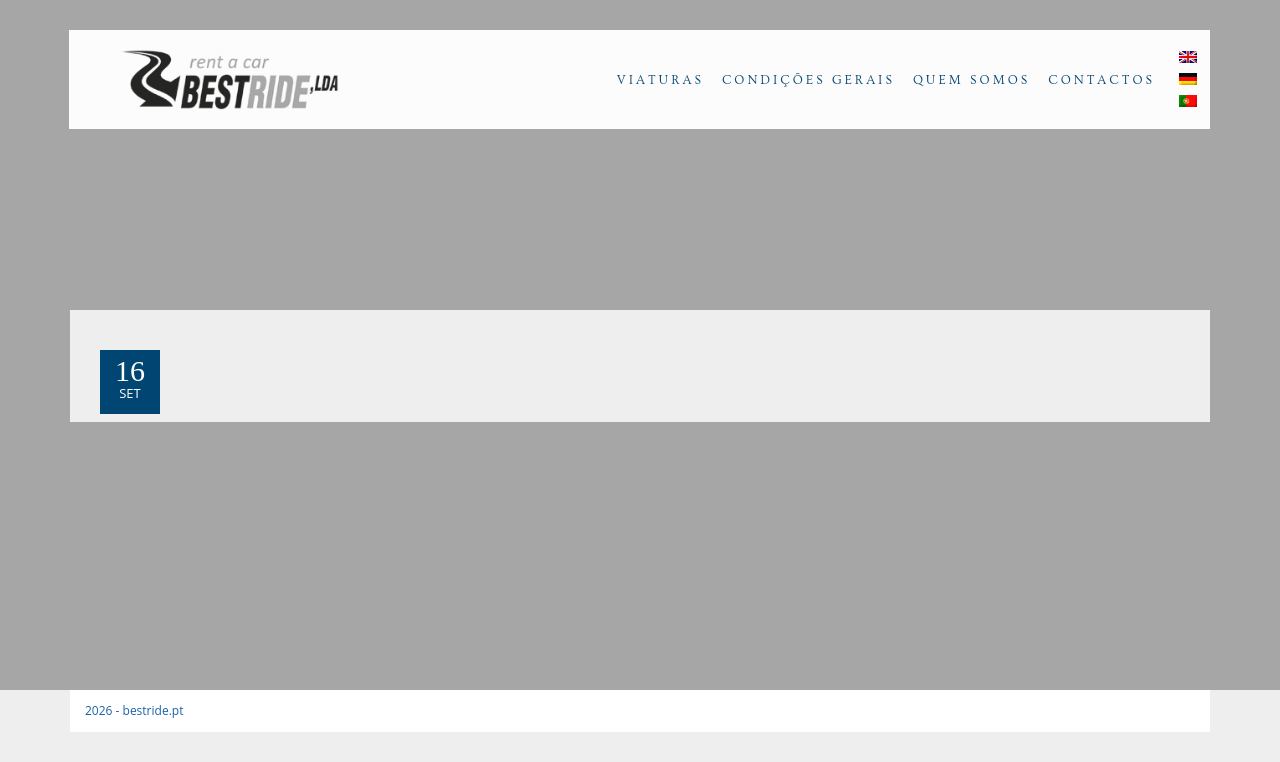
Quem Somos (971, 80)
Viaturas (660, 80)
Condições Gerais (808, 80)
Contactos (1101, 80)
